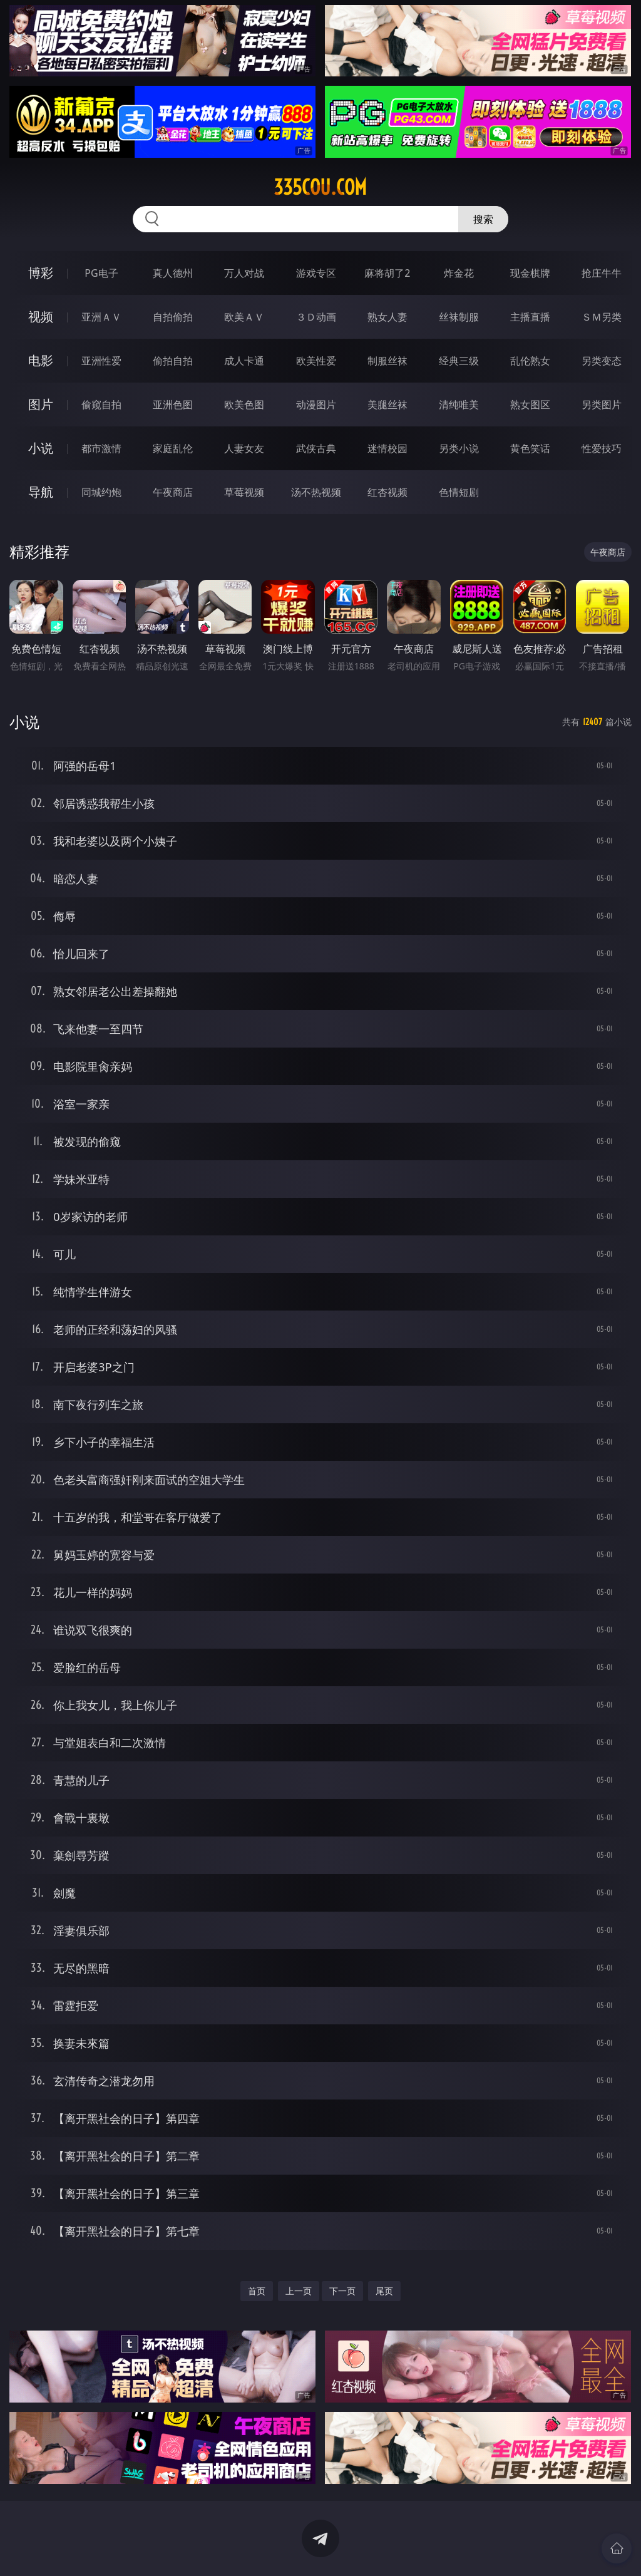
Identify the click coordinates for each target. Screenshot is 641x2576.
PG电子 (101, 273)
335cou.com (320, 187)
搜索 (483, 219)
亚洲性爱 (101, 361)
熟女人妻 (387, 317)
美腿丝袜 (387, 404)
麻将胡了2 (387, 273)
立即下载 (408, 2548)
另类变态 (602, 361)
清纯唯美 (459, 404)
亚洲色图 (173, 404)
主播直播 (530, 317)
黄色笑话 (530, 448)
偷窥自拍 (101, 404)
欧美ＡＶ (244, 317)
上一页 (298, 2291)
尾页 (384, 2291)
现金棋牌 (530, 273)
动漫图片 (316, 404)
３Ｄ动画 (316, 317)
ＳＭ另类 (602, 317)
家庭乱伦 (173, 448)
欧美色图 (244, 404)
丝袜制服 (459, 317)
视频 (40, 316)
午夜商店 (173, 492)
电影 (40, 360)
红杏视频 (387, 492)
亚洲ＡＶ (101, 317)
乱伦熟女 (530, 361)
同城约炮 (101, 492)
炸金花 (459, 273)
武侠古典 (316, 448)
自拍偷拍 (173, 317)
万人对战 (244, 273)
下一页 (342, 2291)
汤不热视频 (316, 492)
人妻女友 (244, 448)
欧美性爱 (316, 361)
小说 (40, 448)
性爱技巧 (602, 448)
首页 (256, 2291)
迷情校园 (387, 448)
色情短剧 (459, 492)
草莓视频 (244, 492)
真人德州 (173, 273)
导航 (40, 491)
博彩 (40, 272)
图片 (40, 404)
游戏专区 (316, 273)
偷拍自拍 (173, 361)
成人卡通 (244, 361)
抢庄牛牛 (602, 273)
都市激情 (101, 448)
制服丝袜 (387, 361)
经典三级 (459, 361)
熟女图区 (530, 404)
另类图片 (602, 404)
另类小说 (459, 448)
